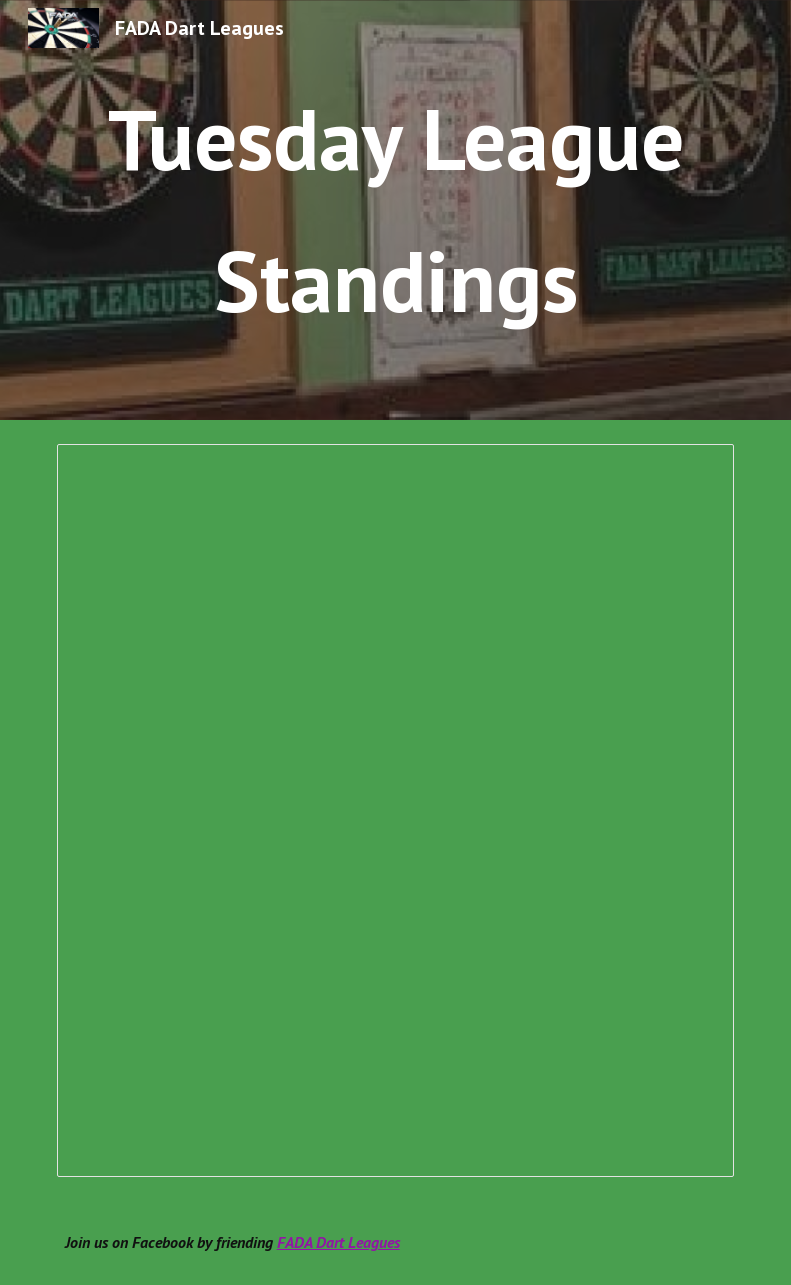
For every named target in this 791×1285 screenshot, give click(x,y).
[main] (396, 210)
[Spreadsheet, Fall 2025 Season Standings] (396, 810)
